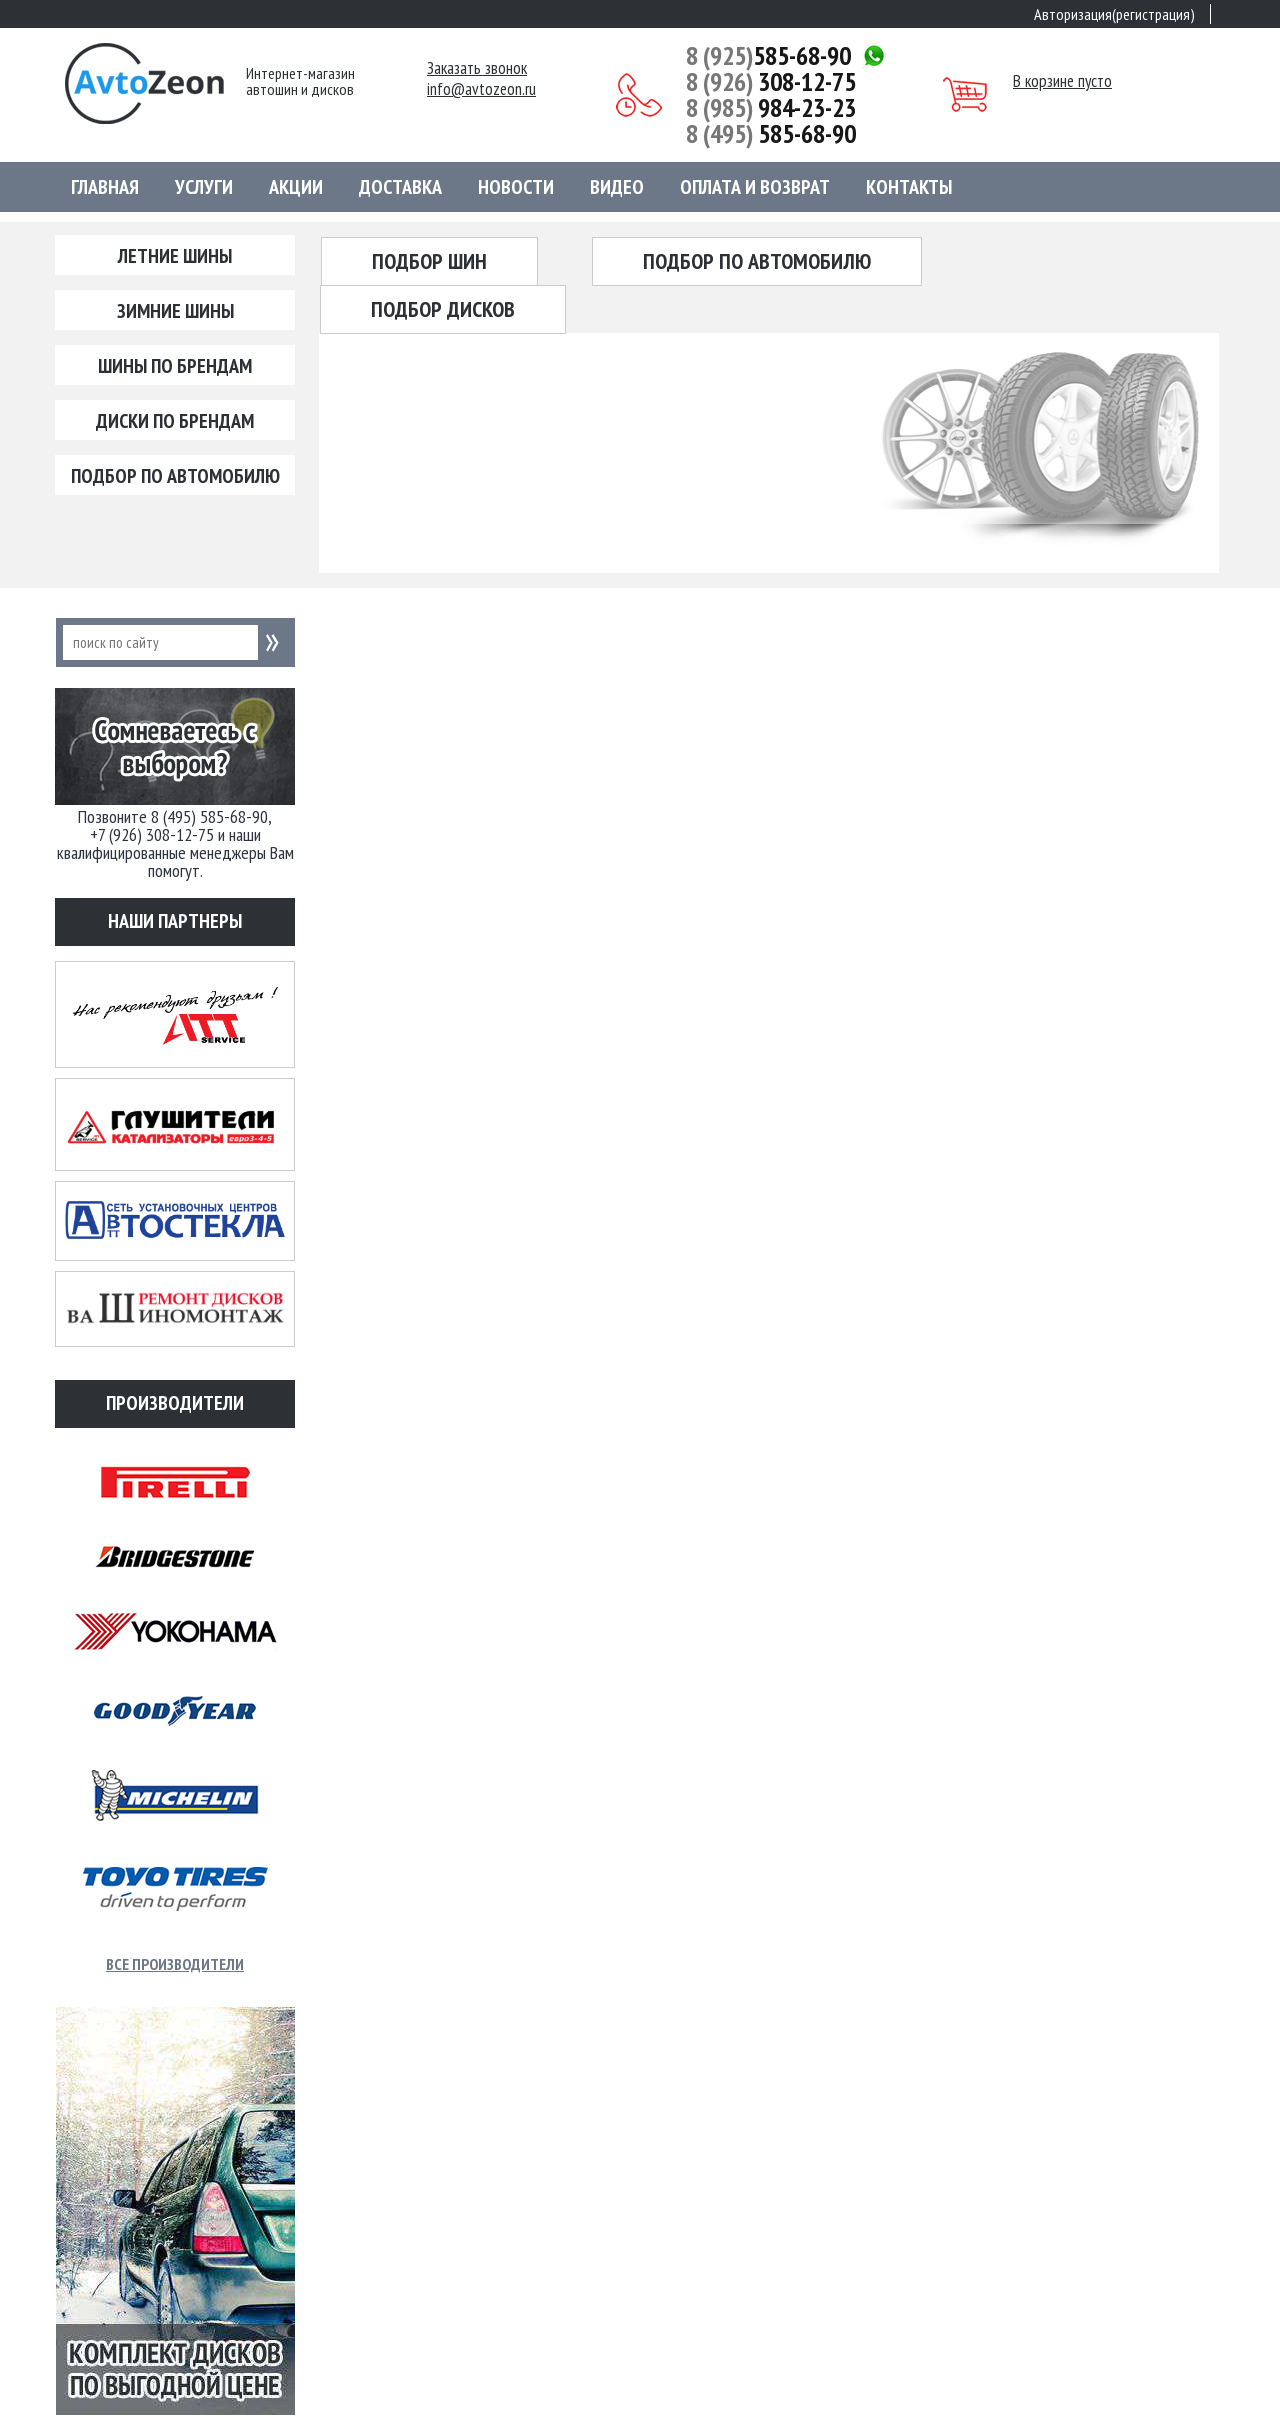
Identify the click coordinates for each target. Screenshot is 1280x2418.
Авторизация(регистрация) (1114, 14)
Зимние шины (175, 311)
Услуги (204, 187)
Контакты (909, 187)
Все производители (175, 1964)
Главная (105, 187)
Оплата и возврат (755, 187)
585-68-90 (768, 56)
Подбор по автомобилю (175, 476)
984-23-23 (771, 108)
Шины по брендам (175, 366)
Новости (516, 187)
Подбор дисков (443, 309)
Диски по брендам (175, 421)
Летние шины (175, 256)
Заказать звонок (477, 68)
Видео (617, 187)
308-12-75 (771, 82)
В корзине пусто (1062, 81)
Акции (296, 187)
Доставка (400, 187)
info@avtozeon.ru (481, 89)
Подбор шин (429, 261)
